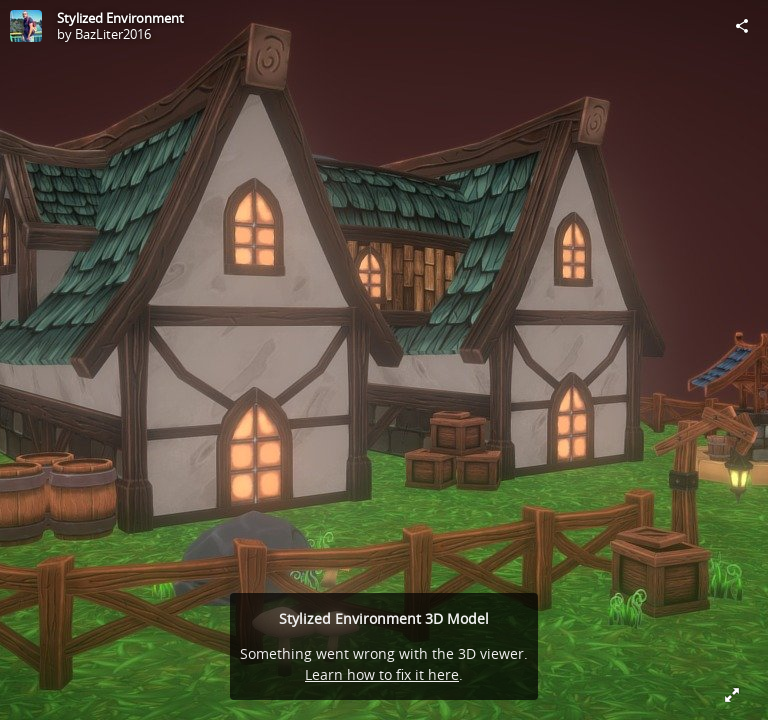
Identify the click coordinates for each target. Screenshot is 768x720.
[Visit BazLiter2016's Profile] (26, 26)
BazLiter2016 (113, 34)
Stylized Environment (120, 18)
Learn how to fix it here (382, 674)
